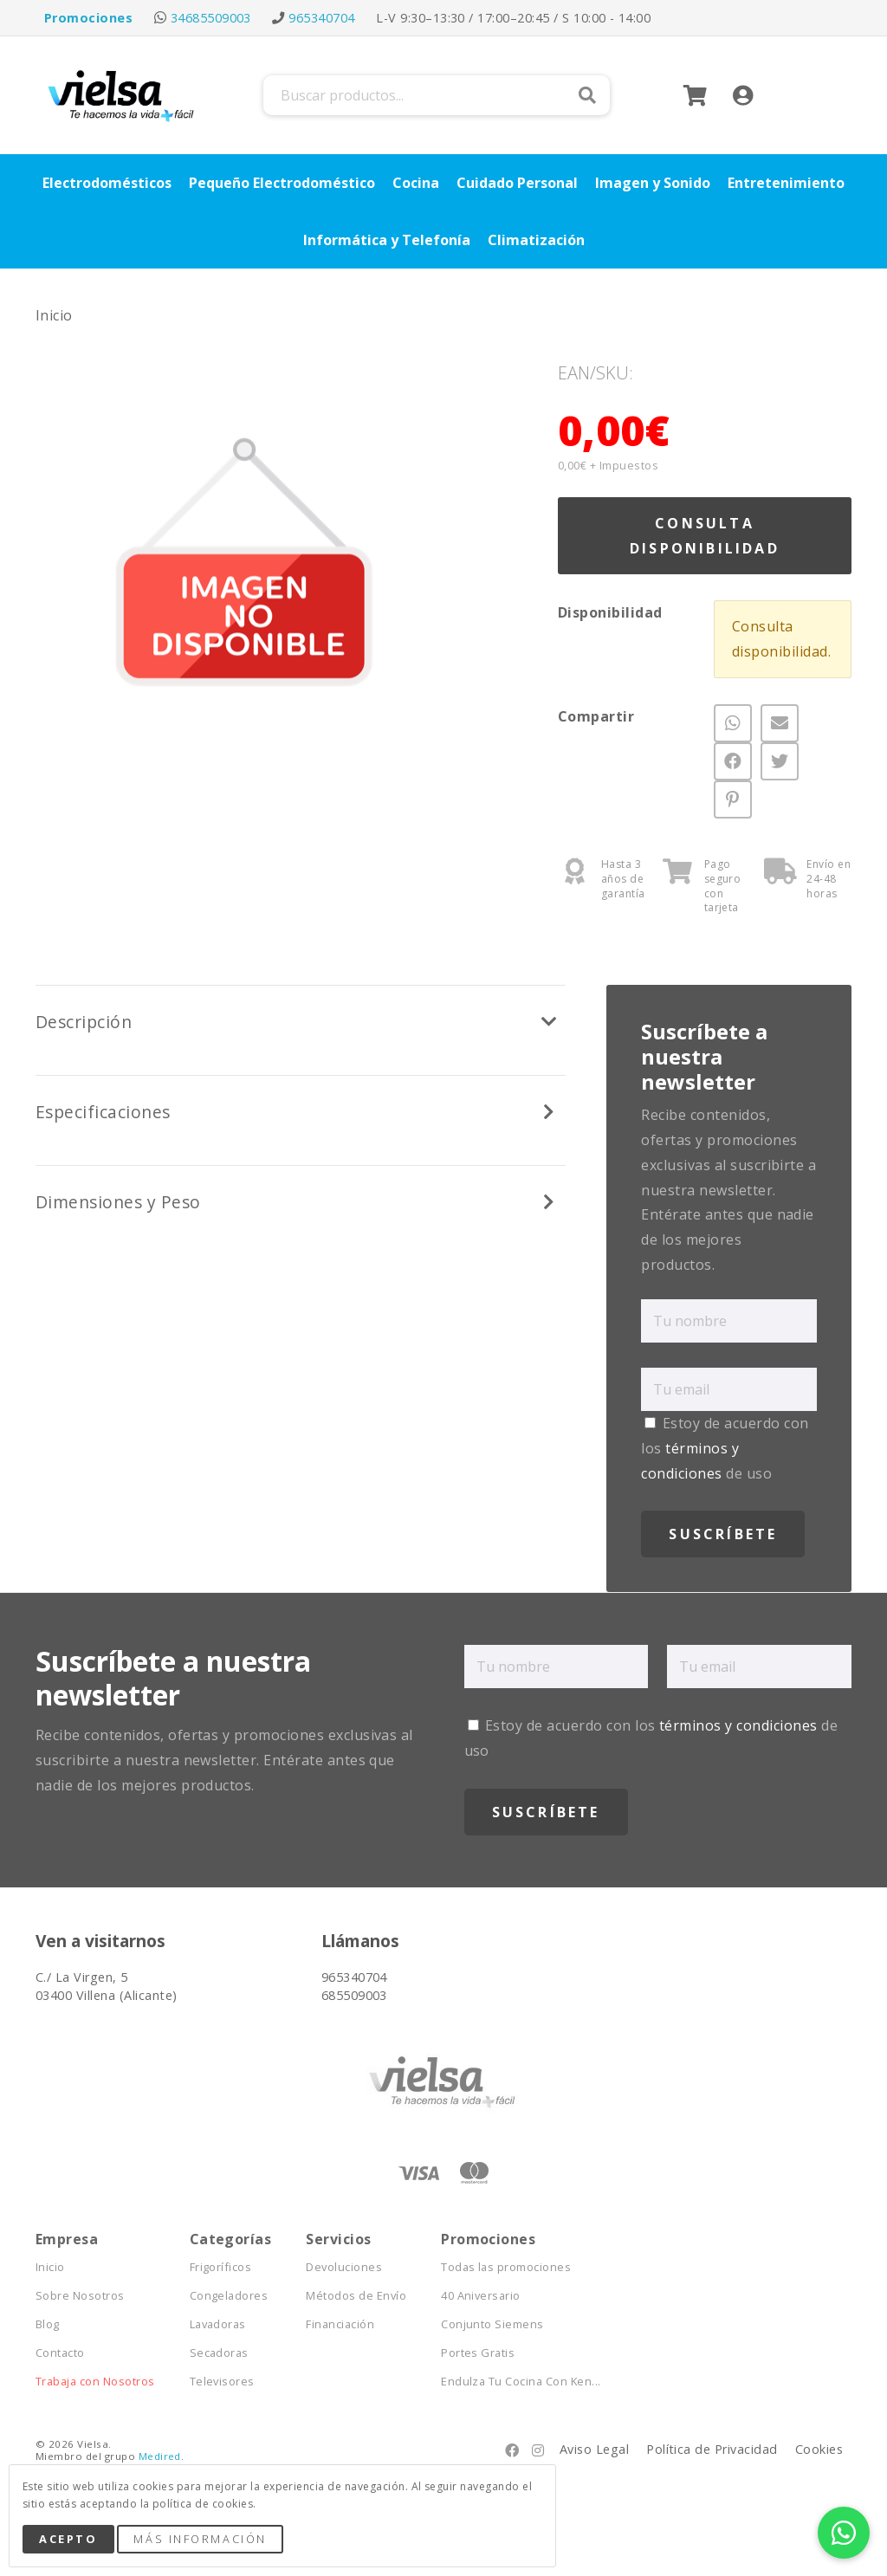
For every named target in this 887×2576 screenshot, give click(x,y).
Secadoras (219, 2353)
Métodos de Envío (356, 2295)
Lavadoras (218, 2324)
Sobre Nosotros (80, 2295)
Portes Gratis (478, 2353)
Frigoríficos (221, 2267)
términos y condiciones (738, 1725)
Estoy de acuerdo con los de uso (724, 1448)
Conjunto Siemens (492, 2324)
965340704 (321, 18)
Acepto (68, 2539)
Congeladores (229, 2295)
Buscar (587, 95)
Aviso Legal (594, 2449)
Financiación (340, 2324)
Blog (48, 2324)
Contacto (60, 2353)
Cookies (819, 2449)
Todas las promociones (506, 2267)
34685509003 (211, 18)
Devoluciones (344, 2267)
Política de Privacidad (712, 2449)
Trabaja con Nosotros (95, 2381)
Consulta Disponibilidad (705, 536)
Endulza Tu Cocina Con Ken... (520, 2381)
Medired (160, 2456)
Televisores (222, 2381)
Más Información (199, 2539)
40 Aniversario (481, 2295)
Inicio (54, 315)
